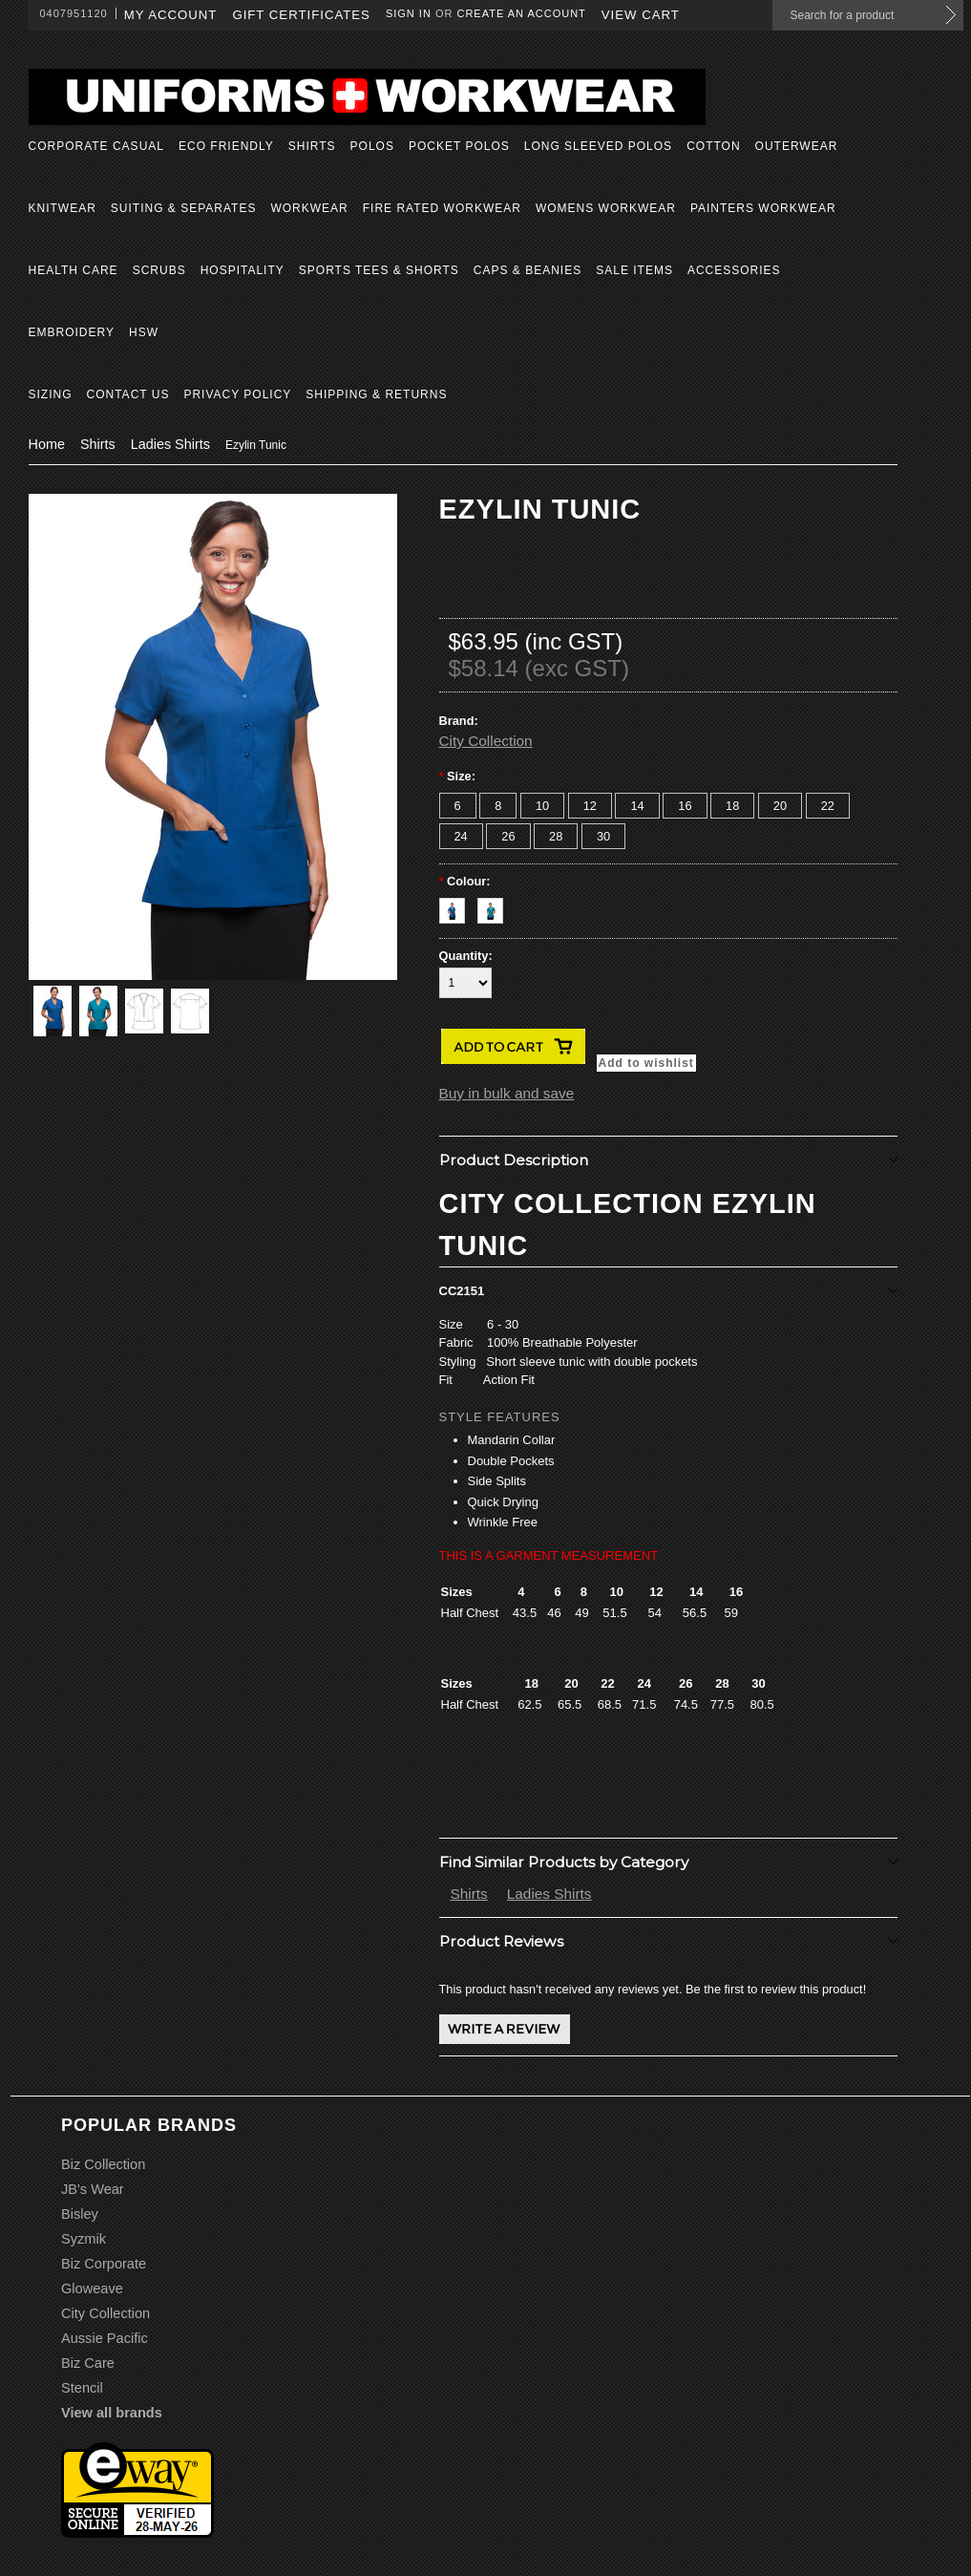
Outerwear (796, 146)
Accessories (734, 270)
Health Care (73, 270)
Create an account (520, 13)
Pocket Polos (459, 146)
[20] (780, 806)
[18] (732, 806)
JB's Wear (92, 2189)
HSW (143, 332)
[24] (461, 836)
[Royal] (458, 906)
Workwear (309, 208)
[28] (556, 836)
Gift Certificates (301, 15)
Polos (372, 146)
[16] (685, 806)
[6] (457, 806)
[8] (498, 806)
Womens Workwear (606, 208)
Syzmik (83, 2238)
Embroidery (72, 332)
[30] (603, 836)
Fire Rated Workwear (442, 208)
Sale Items (634, 270)
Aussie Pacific (104, 2338)
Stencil (82, 2387)
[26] (508, 836)
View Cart (641, 15)
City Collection (486, 741)
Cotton (713, 146)
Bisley (79, 2214)
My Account (171, 15)
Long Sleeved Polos (598, 146)
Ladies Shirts (170, 444)
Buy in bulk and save (507, 1093)
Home (47, 444)
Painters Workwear (763, 208)
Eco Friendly (226, 146)
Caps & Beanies (527, 270)
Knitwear (62, 208)
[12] (590, 806)
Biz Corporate (103, 2263)
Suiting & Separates (184, 208)
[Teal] (495, 906)
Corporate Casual (96, 146)
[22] (828, 806)
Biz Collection (103, 2164)
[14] (637, 806)
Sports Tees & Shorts (379, 270)
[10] (542, 806)
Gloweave (92, 2288)
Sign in (409, 13)
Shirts (312, 146)
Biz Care (88, 2363)
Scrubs (159, 270)
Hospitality (243, 270)
